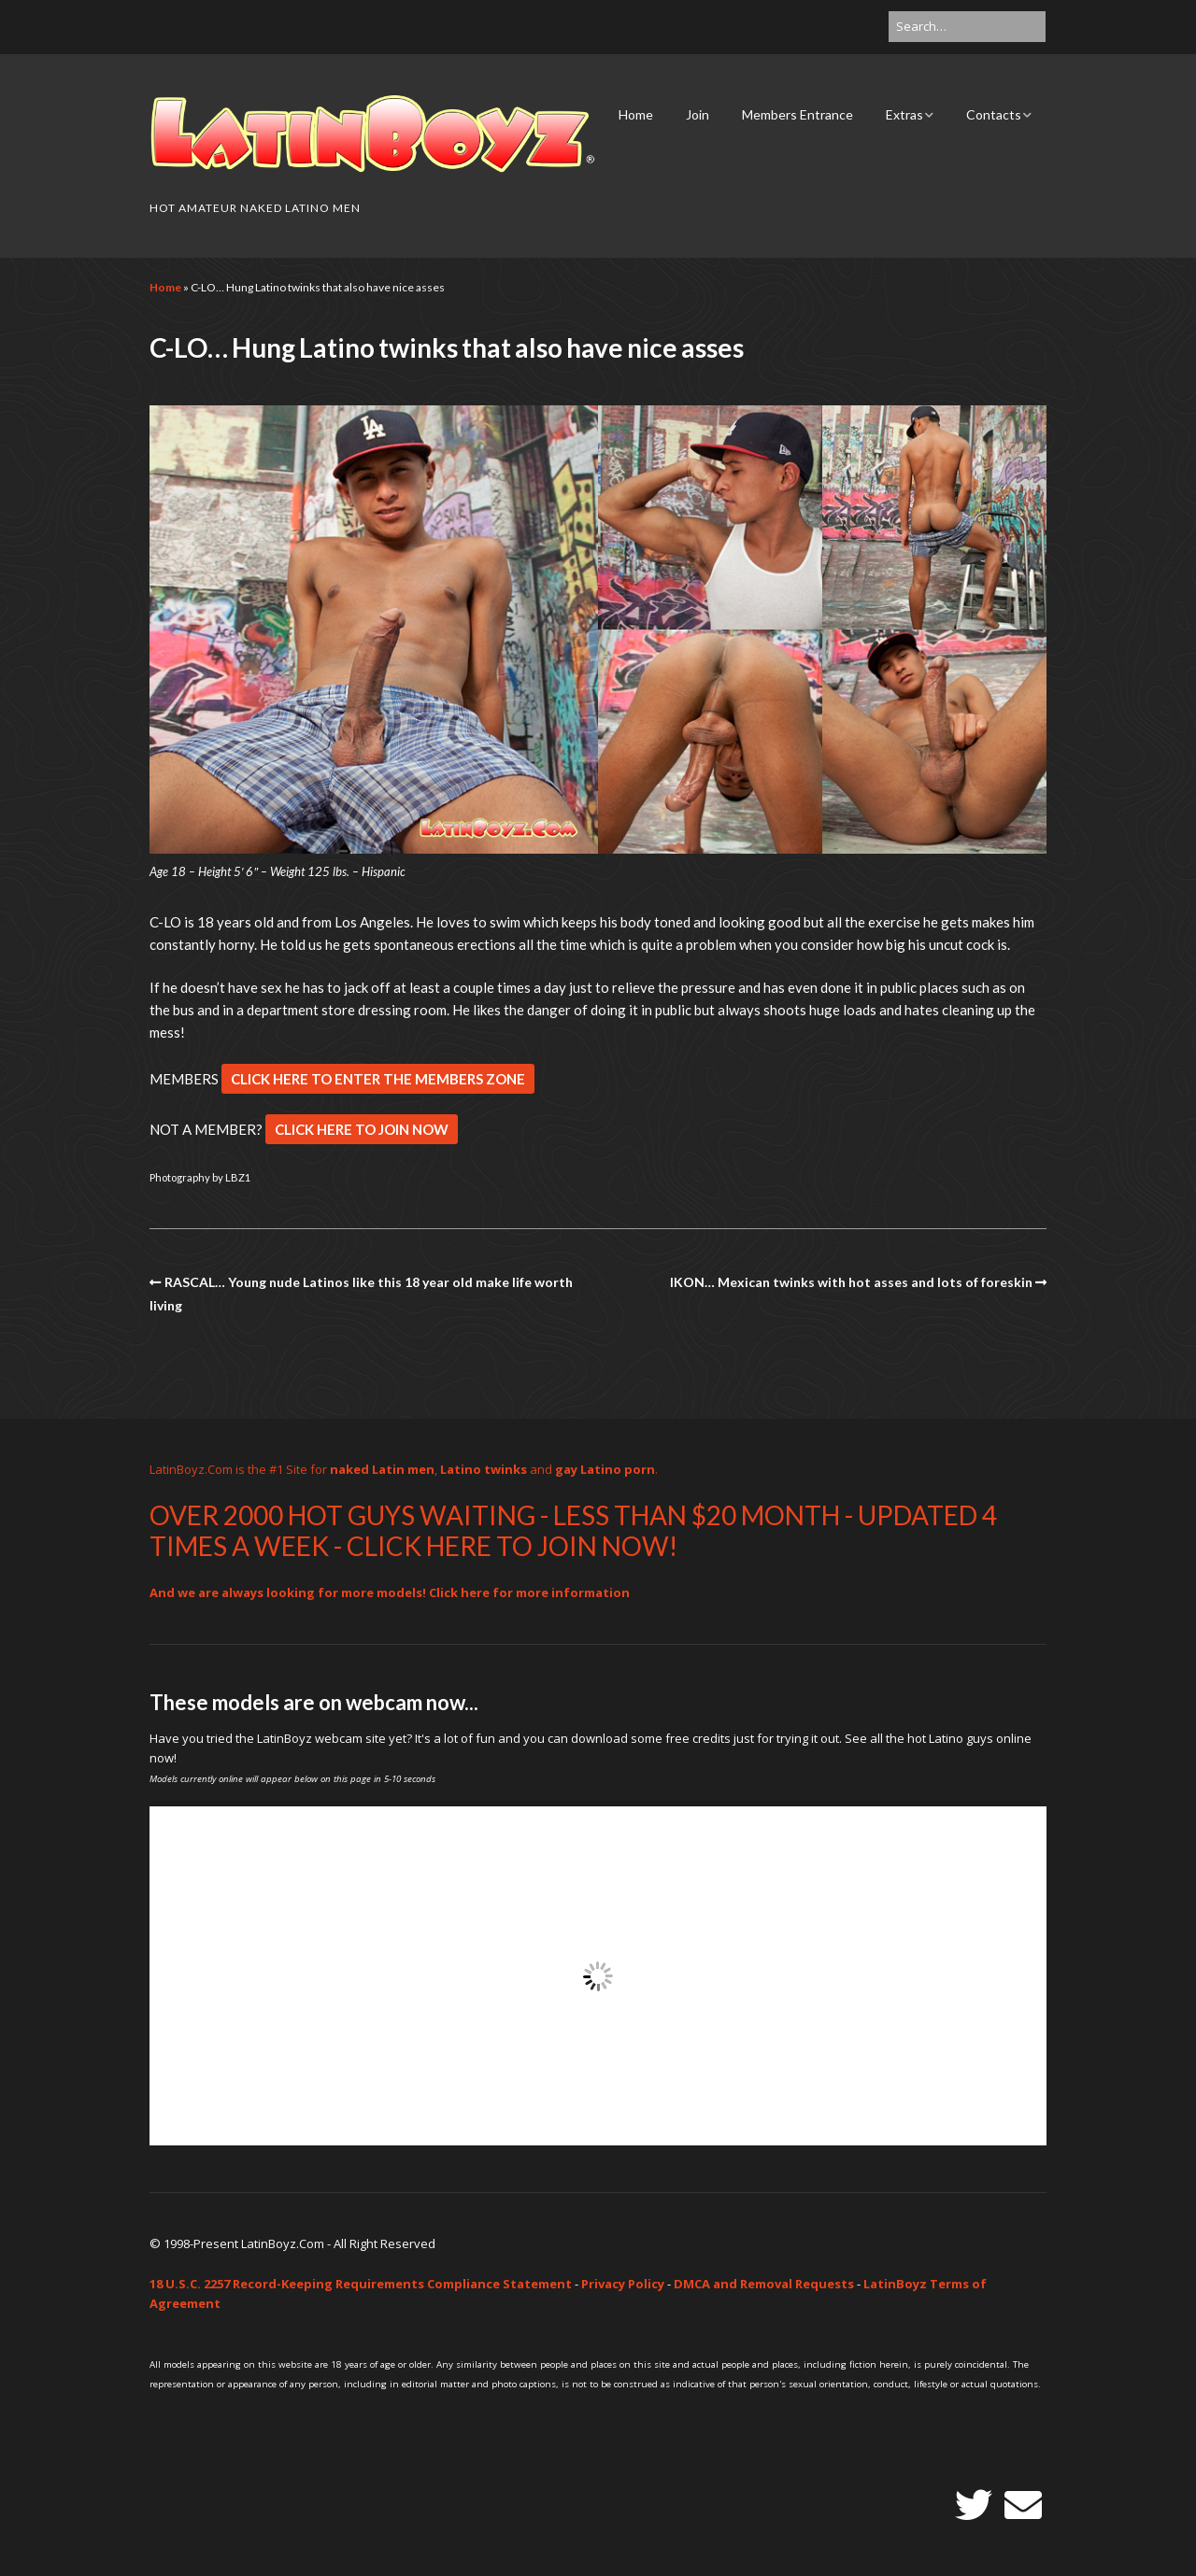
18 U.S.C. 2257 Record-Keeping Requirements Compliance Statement (361, 2283)
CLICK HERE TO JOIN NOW (361, 1129)
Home (636, 114)
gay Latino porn (605, 1469)
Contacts (993, 114)
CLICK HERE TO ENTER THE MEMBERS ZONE (378, 1078)
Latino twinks (483, 1469)
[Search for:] (967, 26)
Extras (904, 114)
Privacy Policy (622, 2283)
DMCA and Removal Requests (764, 2283)
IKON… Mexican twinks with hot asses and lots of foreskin (851, 1282)
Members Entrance (797, 114)
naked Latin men (382, 1469)
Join (697, 114)
